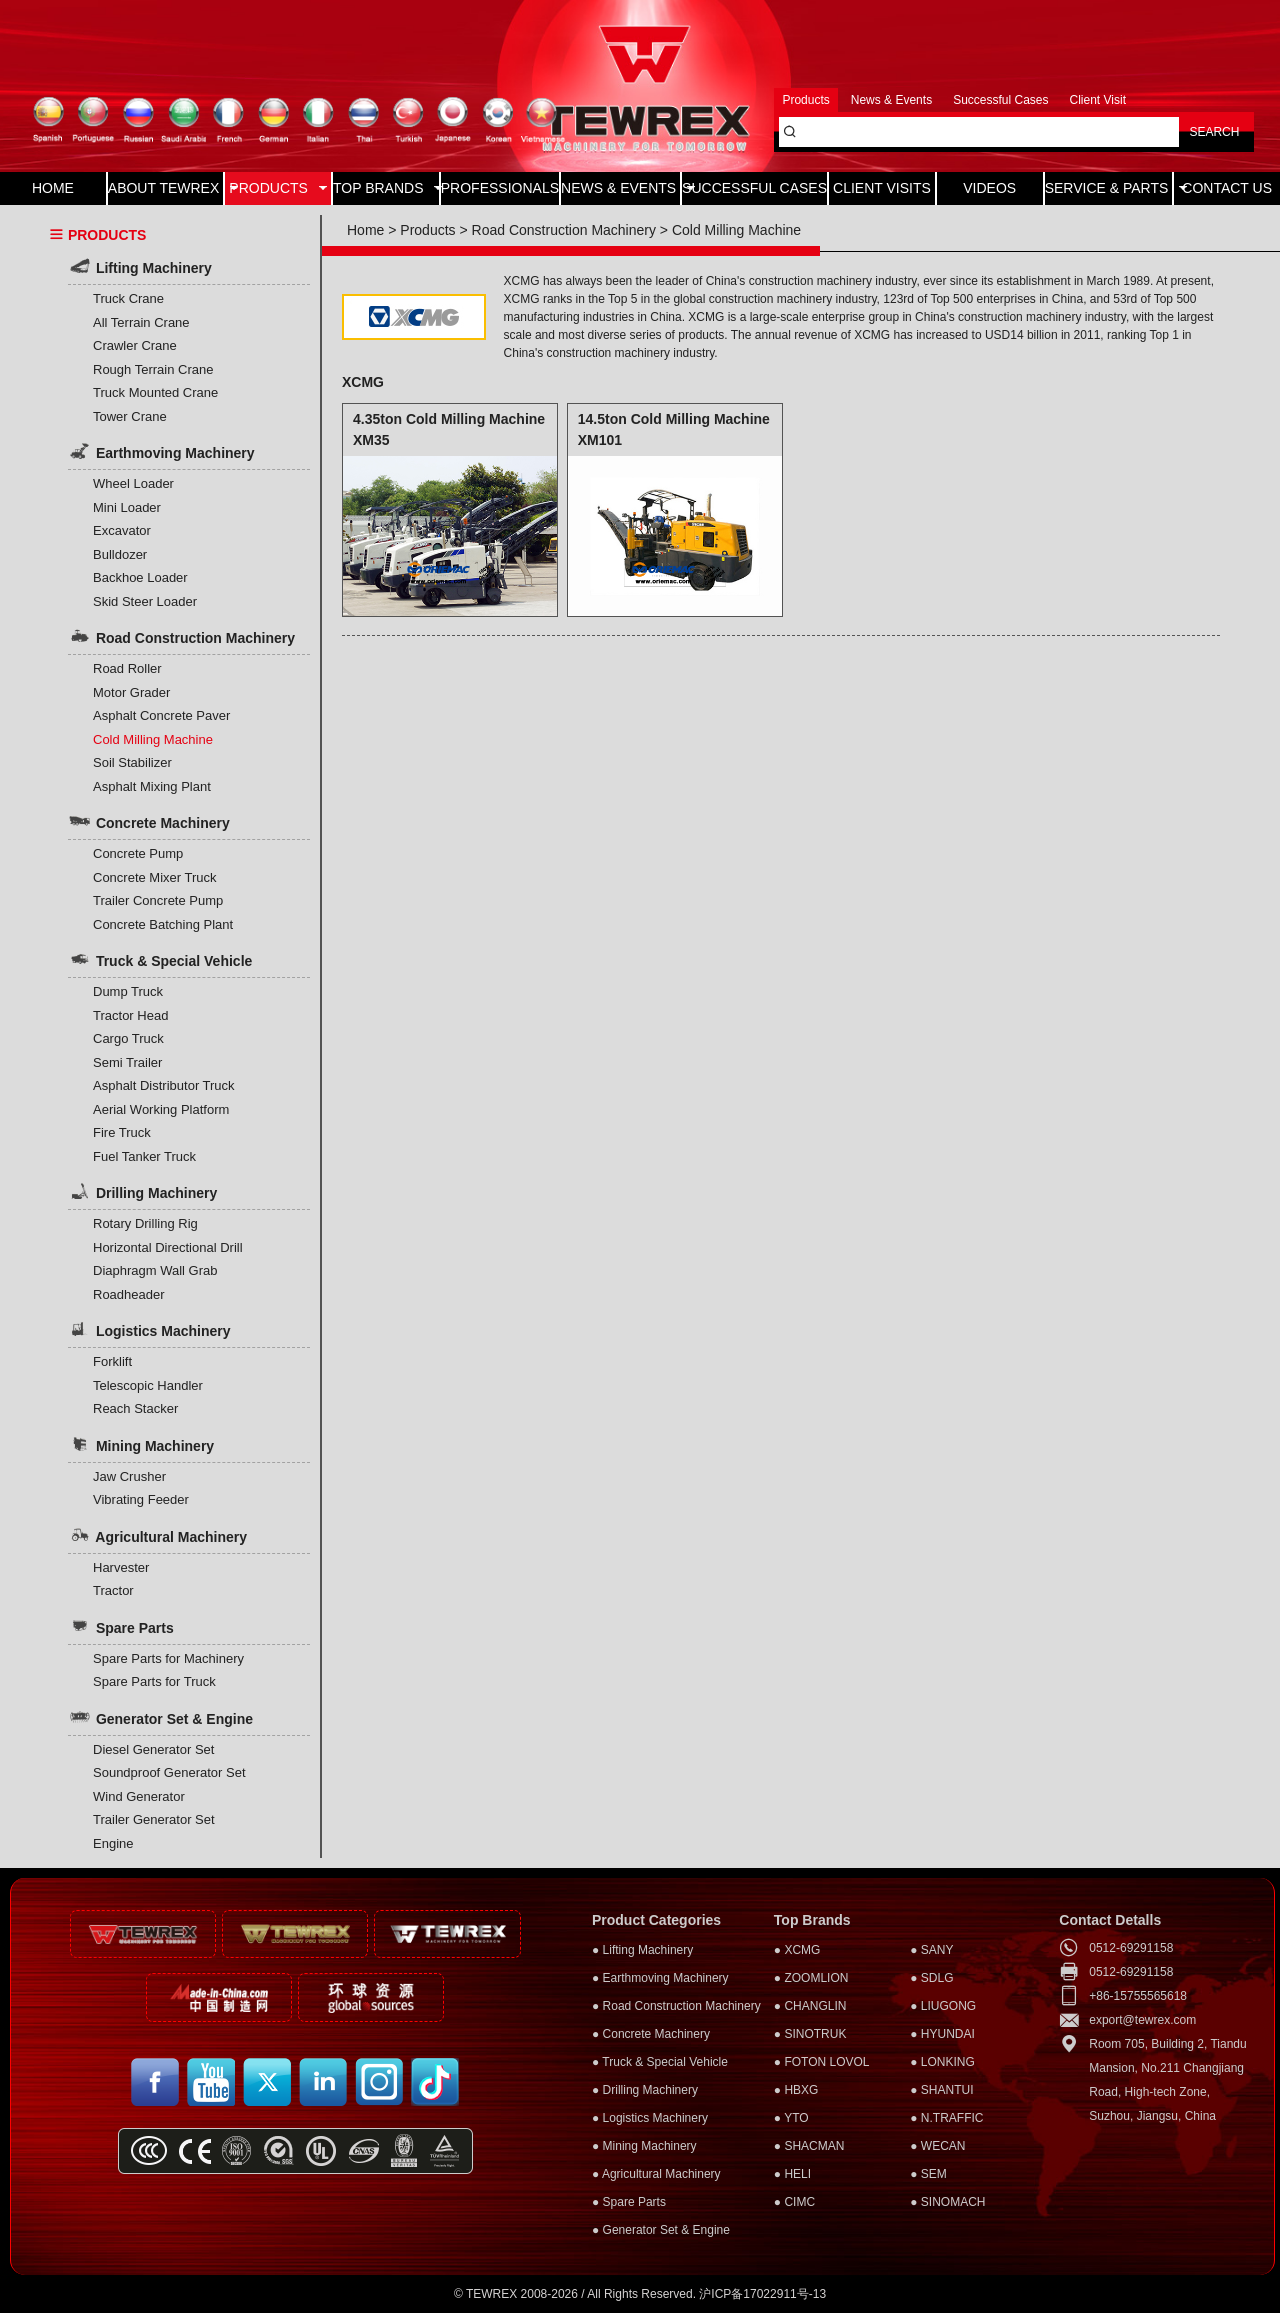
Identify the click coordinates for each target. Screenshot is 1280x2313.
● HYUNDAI (942, 2034)
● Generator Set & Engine (661, 2230)
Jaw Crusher (129, 1476)
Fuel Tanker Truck (144, 1156)
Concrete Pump (138, 853)
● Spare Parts (629, 2202)
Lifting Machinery (140, 266)
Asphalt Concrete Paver (161, 715)
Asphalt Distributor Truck (164, 1085)
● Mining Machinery (644, 2146)
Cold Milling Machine (153, 739)
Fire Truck (122, 1132)
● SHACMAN (809, 2146)
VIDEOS (989, 188)
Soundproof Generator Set (169, 1772)
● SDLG (931, 1978)
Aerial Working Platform (161, 1109)
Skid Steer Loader (145, 601)
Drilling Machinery (142, 1191)
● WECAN (937, 2146)
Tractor (113, 1590)
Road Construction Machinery (181, 636)
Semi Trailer (127, 1062)
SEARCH (1214, 132)
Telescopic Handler (148, 1385)
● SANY (931, 1950)
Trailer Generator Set (154, 1819)
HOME (53, 188)
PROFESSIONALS (500, 188)
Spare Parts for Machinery (168, 1658)
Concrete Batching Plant (163, 924)
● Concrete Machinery (651, 2034)
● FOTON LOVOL (822, 2062)
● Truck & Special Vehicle (660, 2062)
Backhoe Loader (140, 577)
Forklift (112, 1361)
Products (427, 230)
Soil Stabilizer (132, 762)
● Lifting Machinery (642, 1950)
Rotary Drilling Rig (145, 1223)
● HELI (792, 2174)
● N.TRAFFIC (946, 2118)
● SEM (928, 2174)
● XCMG (797, 1950)
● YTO (791, 2118)
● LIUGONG (943, 2006)
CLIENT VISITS (882, 188)
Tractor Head (130, 1015)
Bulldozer (120, 554)
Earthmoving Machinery (161, 451)
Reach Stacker (135, 1408)
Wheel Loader (133, 483)
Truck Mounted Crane (155, 392)
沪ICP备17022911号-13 (762, 2294)
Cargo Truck (128, 1038)
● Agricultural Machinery (656, 2174)
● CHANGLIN (810, 2006)
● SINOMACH (947, 2202)
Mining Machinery (141, 1444)
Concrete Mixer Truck (155, 877)
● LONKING (942, 2062)
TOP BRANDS (386, 188)
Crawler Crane (135, 345)
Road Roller (127, 668)
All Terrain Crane (141, 322)
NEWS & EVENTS (620, 188)
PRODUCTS (277, 188)
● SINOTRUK (810, 2034)
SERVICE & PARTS (1109, 188)
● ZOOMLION (811, 1978)
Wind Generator (139, 1796)
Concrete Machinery (149, 821)
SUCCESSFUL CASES (754, 188)
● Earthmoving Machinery (660, 1978)
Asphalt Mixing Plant (152, 786)
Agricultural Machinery (157, 1535)
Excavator (122, 530)
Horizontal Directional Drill (168, 1247)
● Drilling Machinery (645, 2090)
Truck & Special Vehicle (160, 959)
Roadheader (129, 1294)
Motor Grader (131, 692)
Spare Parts (121, 1626)
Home (365, 230)
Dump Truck (128, 991)
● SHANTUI (941, 2090)
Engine (113, 1843)
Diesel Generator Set (153, 1749)
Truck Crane (128, 298)
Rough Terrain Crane (153, 369)
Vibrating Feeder (141, 1499)
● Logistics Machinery (650, 2118)
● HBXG (796, 2090)
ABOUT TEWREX (165, 188)
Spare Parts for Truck (154, 1681)
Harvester (121, 1567)
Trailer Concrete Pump (158, 900)
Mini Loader (127, 507)
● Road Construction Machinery (676, 2006)
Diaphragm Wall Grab (155, 1270)
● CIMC (794, 2202)
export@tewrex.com (1142, 2020)
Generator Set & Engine (160, 1717)
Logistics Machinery (149, 1329)
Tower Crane (130, 416)
